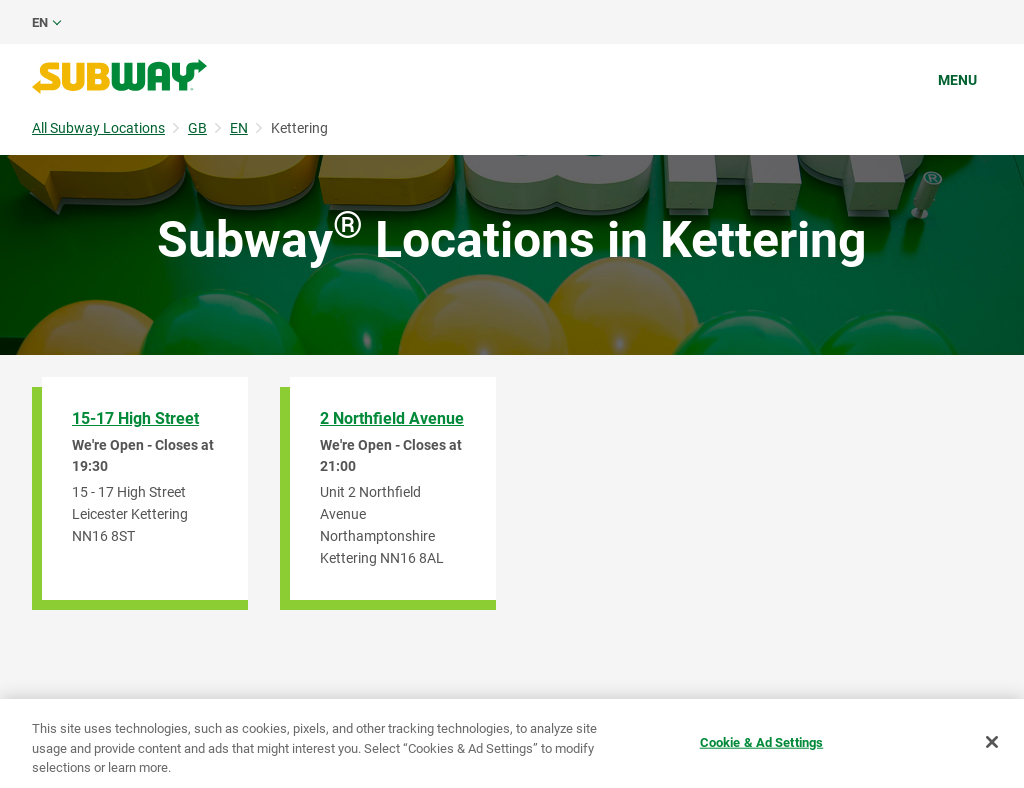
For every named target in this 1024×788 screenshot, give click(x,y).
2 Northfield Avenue (392, 418)
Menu (957, 80)
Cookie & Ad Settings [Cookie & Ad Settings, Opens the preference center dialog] (762, 741)
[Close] (992, 742)
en (40, 22)
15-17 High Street (135, 418)
